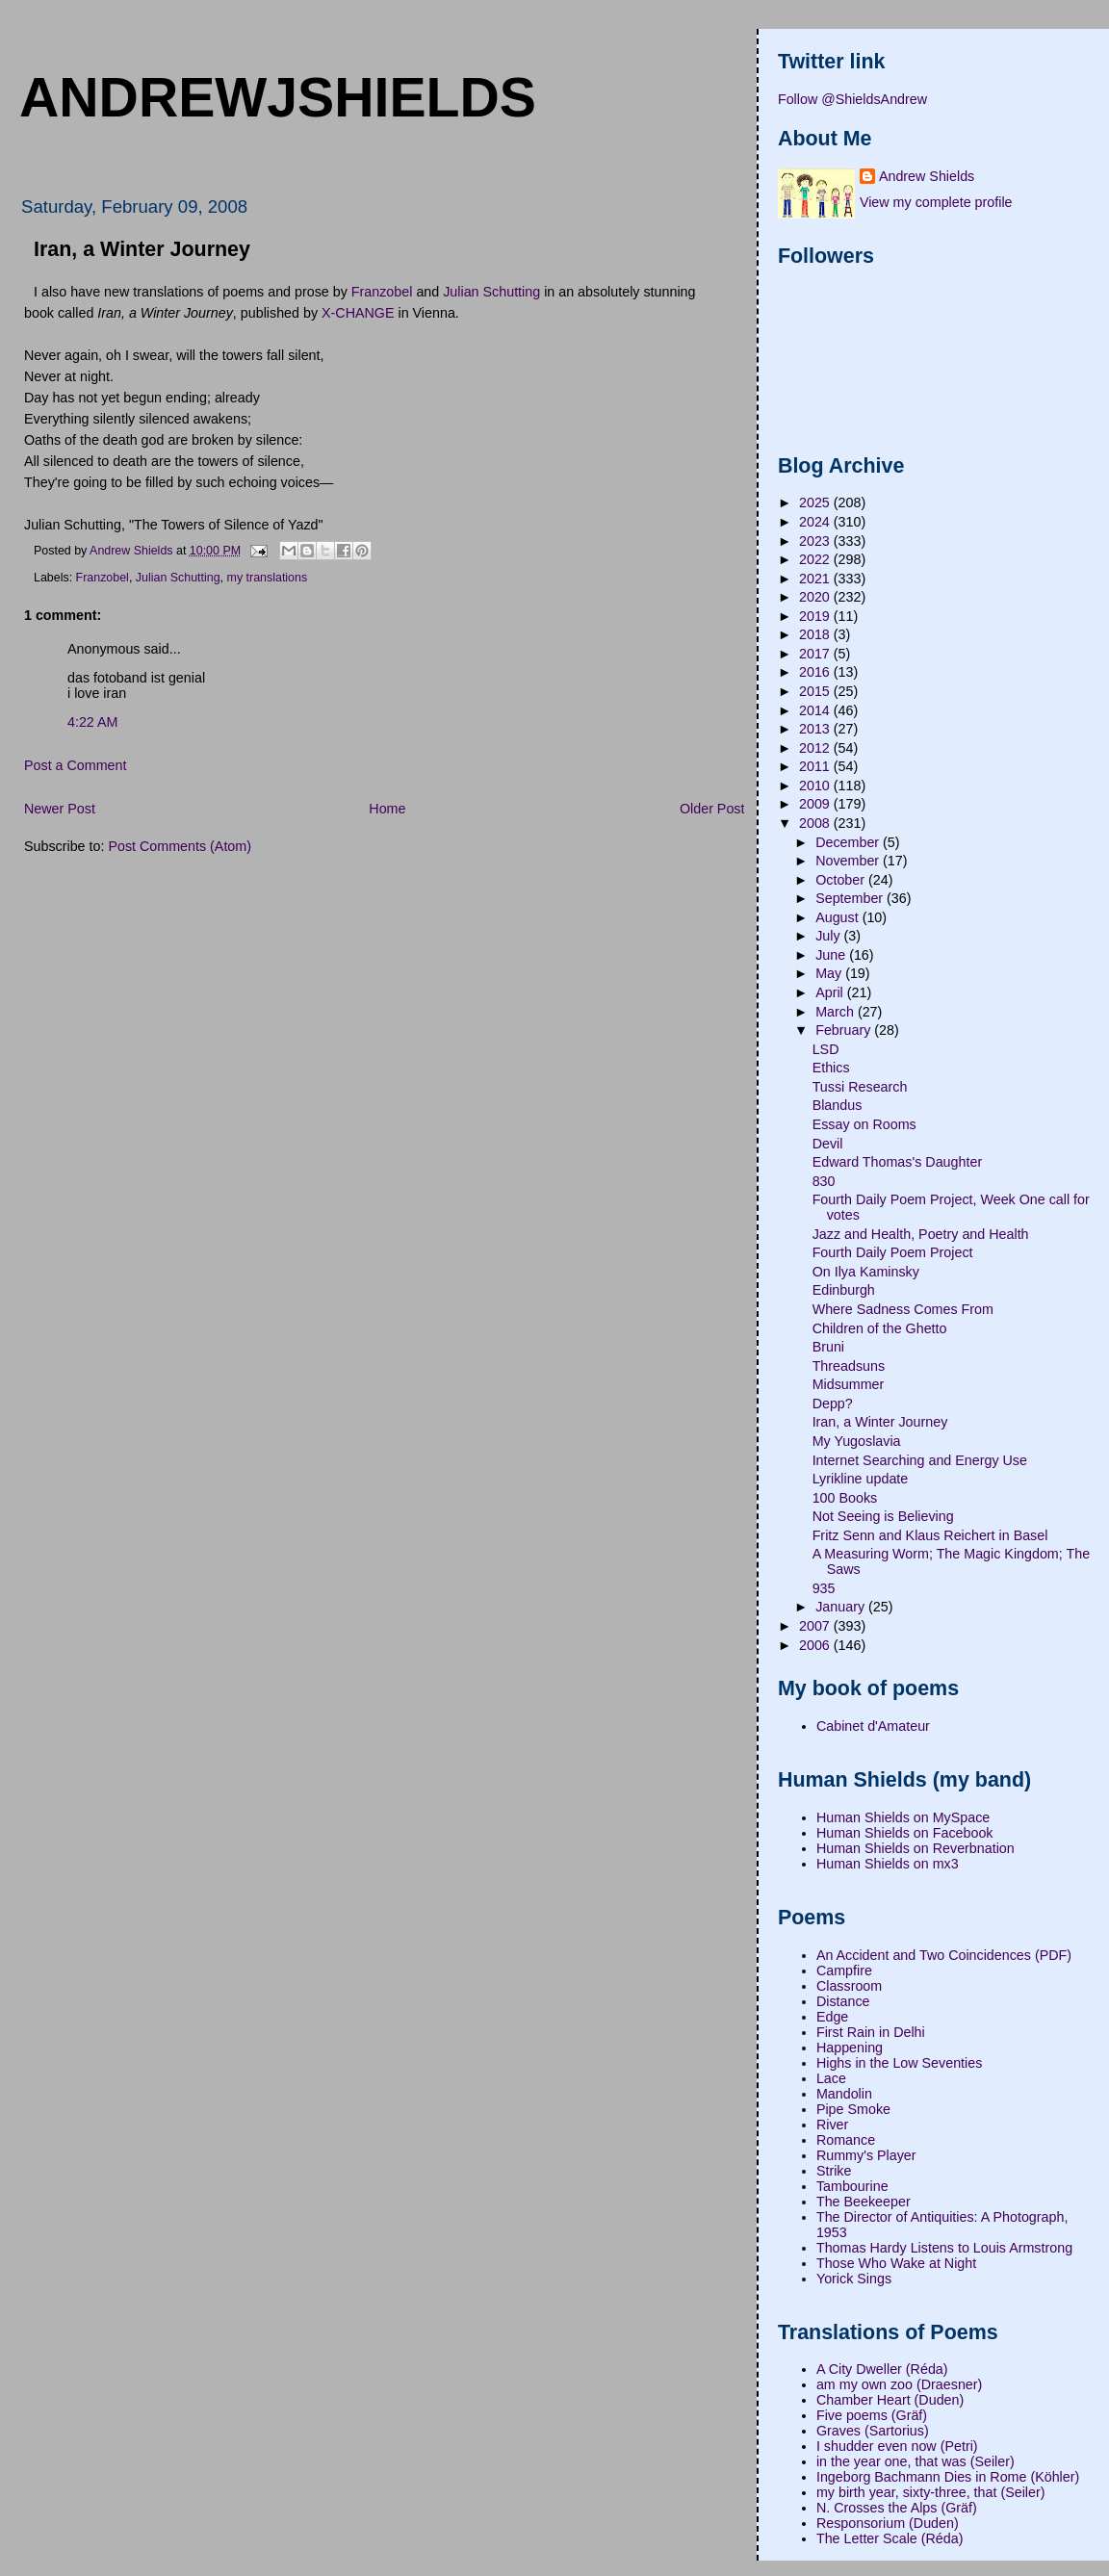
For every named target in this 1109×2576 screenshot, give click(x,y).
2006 (816, 1645)
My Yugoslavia (856, 1441)
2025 (816, 502)
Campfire (844, 1970)
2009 (816, 803)
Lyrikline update (860, 1478)
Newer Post (59, 808)
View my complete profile (936, 202)
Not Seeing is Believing (883, 1516)
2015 (816, 691)
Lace (831, 2078)
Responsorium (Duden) (887, 2523)
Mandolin (844, 2093)
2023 (816, 541)
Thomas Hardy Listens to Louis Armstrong (944, 2247)
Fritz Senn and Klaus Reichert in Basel (930, 1535)
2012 (816, 748)
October (841, 880)
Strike (834, 2170)
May (830, 973)
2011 (816, 766)
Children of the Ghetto (879, 1328)
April (831, 992)
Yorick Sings (853, 2278)
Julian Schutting (491, 291)
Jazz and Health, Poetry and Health (920, 1234)
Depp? (832, 1403)
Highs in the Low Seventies (899, 2063)
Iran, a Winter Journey (880, 1422)
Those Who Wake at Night (896, 2263)
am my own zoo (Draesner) (899, 2384)
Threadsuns (849, 1366)
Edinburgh (843, 1290)
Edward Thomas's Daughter (897, 1162)
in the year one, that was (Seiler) (915, 2461)
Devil (827, 1143)
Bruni (828, 1346)
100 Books (845, 1498)
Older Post (712, 808)
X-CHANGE (358, 313)
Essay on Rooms (864, 1124)
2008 (816, 823)
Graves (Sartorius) (872, 2430)
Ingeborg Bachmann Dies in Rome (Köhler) (947, 2477)
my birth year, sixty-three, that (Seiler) (930, 2492)
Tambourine (852, 2186)
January (841, 1606)
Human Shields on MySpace (903, 1817)
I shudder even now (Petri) (897, 2446)
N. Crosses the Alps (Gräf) (896, 2507)
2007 (816, 1626)
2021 (816, 578)
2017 (816, 653)
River (832, 2124)
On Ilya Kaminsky (865, 1271)
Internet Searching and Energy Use (919, 1460)
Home (387, 808)
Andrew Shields (926, 176)
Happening (849, 2047)
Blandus (837, 1105)
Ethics (831, 1067)
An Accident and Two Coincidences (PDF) (943, 1955)
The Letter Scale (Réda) (890, 2538)
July (829, 935)
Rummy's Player (866, 2155)
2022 (816, 559)
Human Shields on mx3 (887, 1863)
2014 (816, 710)
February (844, 1030)
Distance (843, 2001)
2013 (816, 728)
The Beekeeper (863, 2201)
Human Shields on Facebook (904, 1833)
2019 (816, 616)
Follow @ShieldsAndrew (852, 99)
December (849, 842)
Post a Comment (75, 765)
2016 (816, 672)
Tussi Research (860, 1087)
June (832, 955)
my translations (267, 577)
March (836, 1011)
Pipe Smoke (853, 2109)
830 (824, 1181)
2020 (816, 597)
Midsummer (848, 1384)
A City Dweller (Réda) (882, 2369)
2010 (816, 785)
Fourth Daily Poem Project (892, 1252)
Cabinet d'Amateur (873, 1726)
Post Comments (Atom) (179, 846)
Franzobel (382, 291)
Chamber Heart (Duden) (890, 2400)
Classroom (849, 1986)
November (849, 860)
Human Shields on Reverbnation (915, 1848)
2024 (816, 521)
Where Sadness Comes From (902, 1309)
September (851, 898)
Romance (845, 2140)
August (838, 917)
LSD (825, 1049)
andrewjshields (277, 97)
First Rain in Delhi (870, 2032)
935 (824, 1588)
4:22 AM (92, 722)
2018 (816, 634)
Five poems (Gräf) (871, 2415)
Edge (832, 2016)
